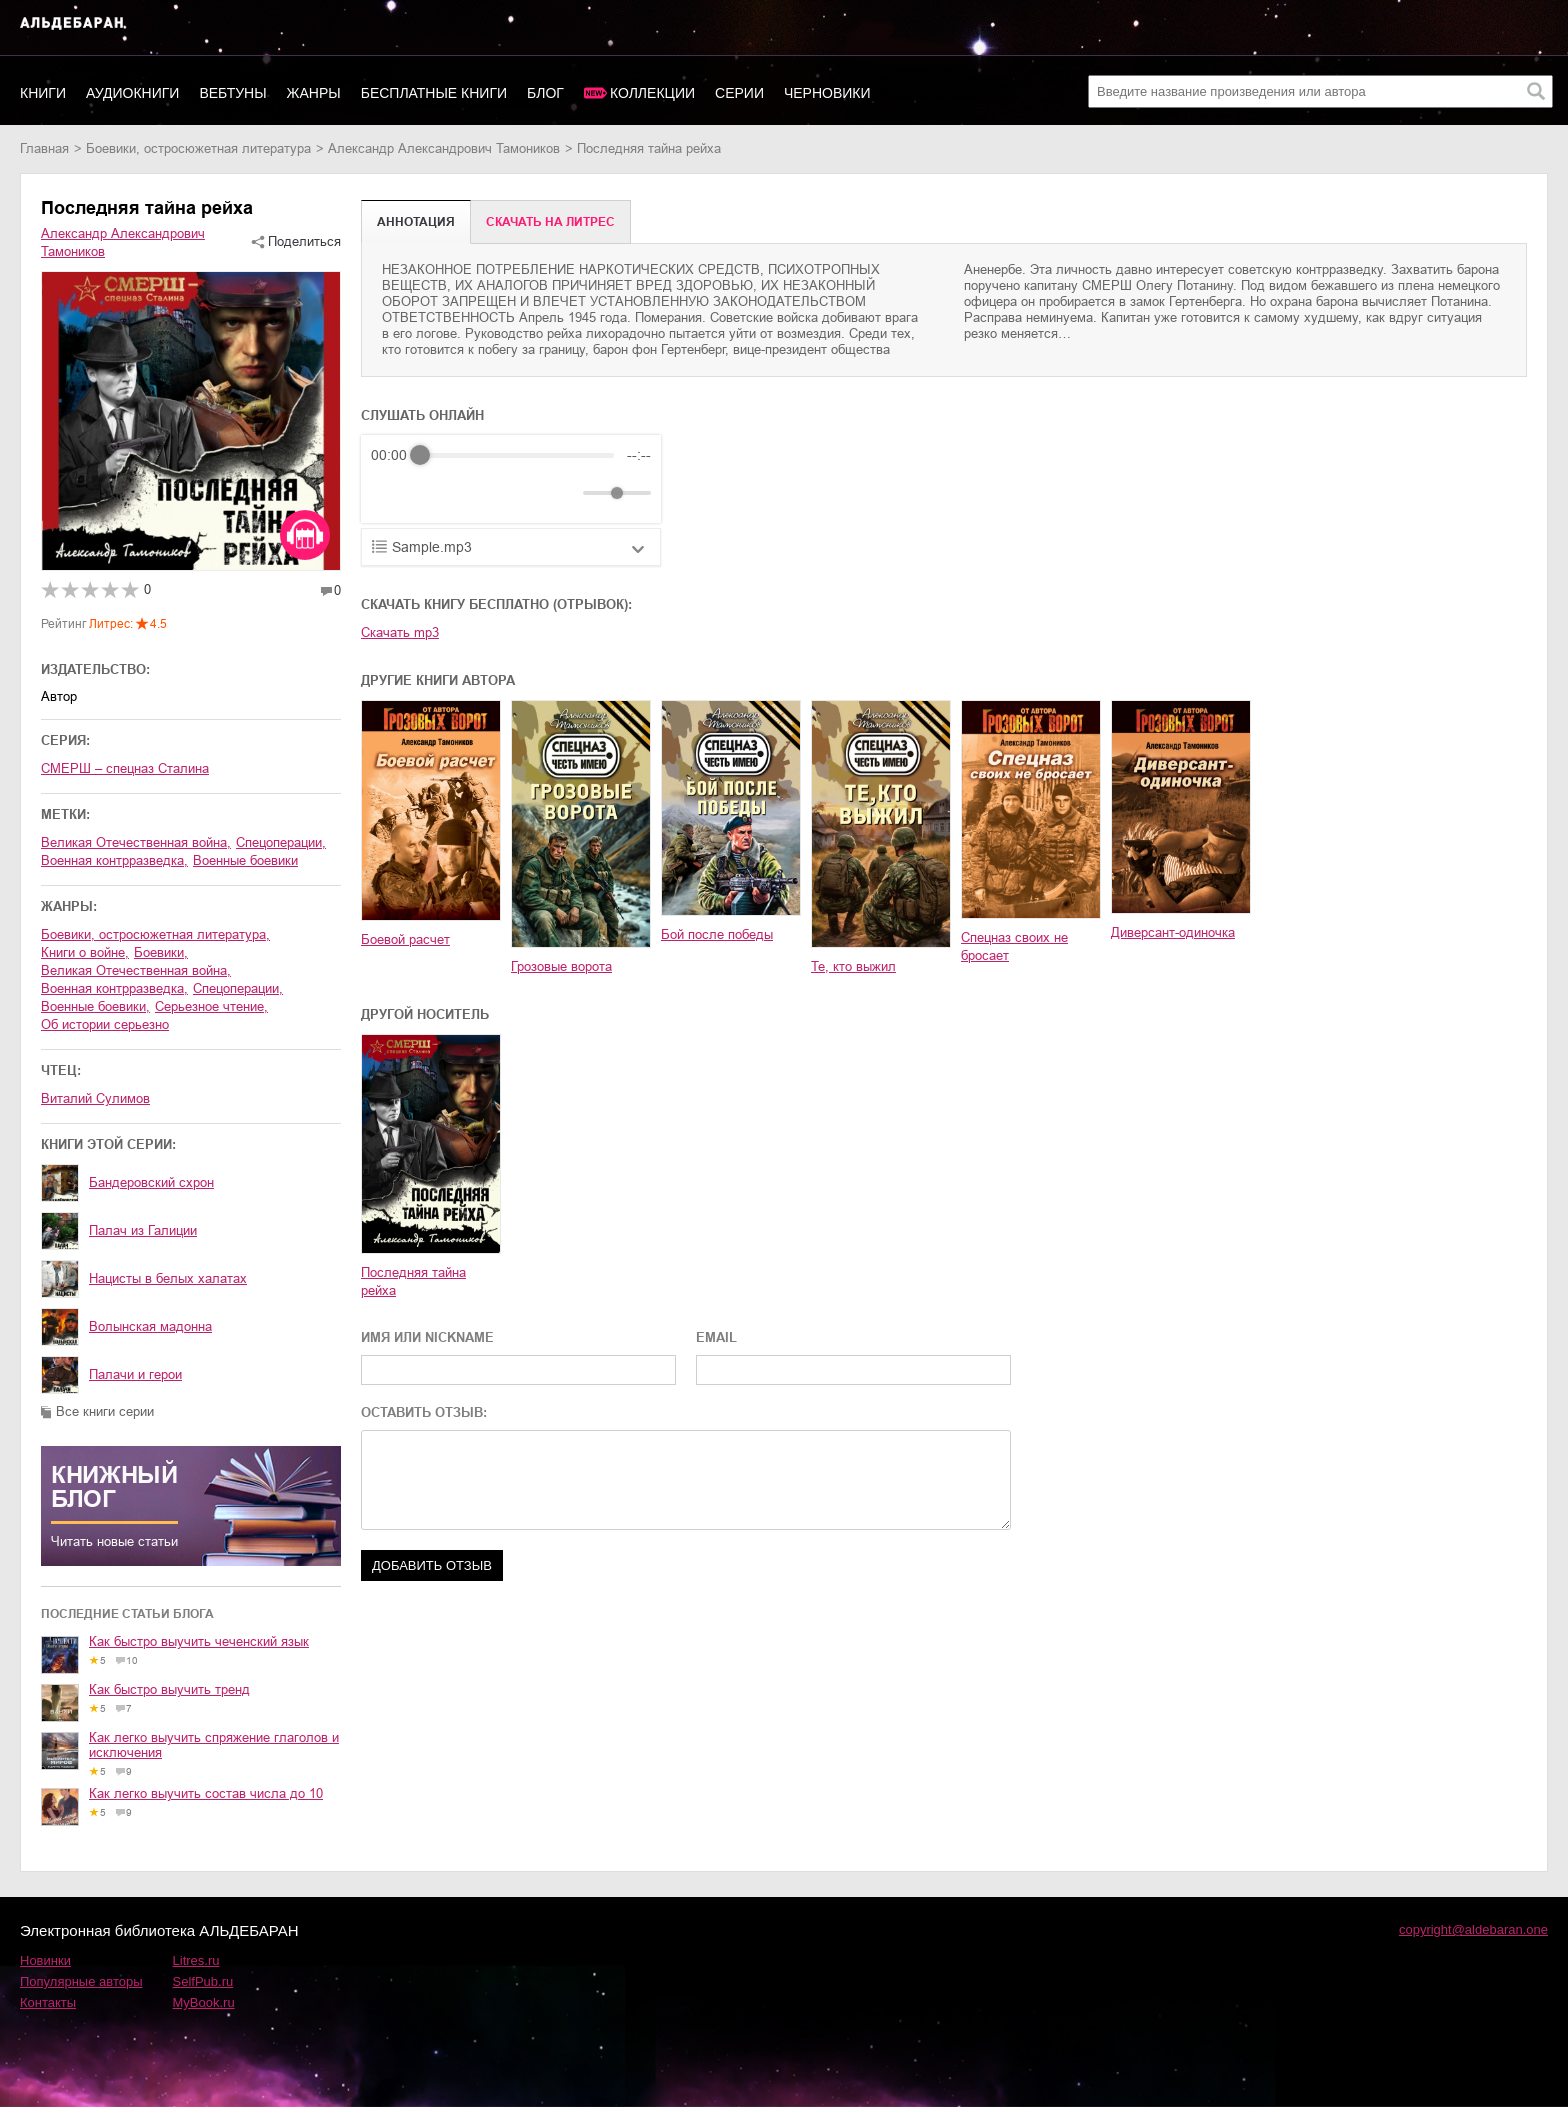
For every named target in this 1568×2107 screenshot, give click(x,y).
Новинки (45, 1960)
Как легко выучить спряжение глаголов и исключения (214, 1745)
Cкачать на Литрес (550, 222)
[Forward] (478, 493)
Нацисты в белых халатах (168, 1278)
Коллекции (652, 93)
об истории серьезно (105, 1024)
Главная (44, 148)
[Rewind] (391, 493)
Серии (739, 93)
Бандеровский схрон (151, 1182)
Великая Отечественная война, (136, 842)
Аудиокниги (132, 93)
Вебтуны (232, 93)
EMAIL (716, 1337)
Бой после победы (717, 934)
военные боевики (245, 860)
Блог (545, 93)
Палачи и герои (135, 1374)
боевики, (161, 952)
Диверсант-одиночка (1173, 932)
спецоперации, (281, 842)
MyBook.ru (204, 2002)
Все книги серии (105, 1411)
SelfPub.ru (203, 1981)
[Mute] (564, 493)
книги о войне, (85, 952)
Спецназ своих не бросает (1014, 946)
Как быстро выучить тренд (169, 1689)
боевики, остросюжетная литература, (155, 934)
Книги (43, 93)
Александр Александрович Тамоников (444, 148)
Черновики (827, 93)
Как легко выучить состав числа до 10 (206, 1793)
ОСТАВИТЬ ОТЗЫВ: (424, 1412)
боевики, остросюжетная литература (198, 148)
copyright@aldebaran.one (1473, 1929)
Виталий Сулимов (95, 1098)
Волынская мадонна (150, 1326)
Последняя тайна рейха (413, 1281)
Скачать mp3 (400, 632)
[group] (511, 479)
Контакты (48, 2002)
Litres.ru (196, 1960)
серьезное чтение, (211, 1006)
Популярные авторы (81, 1981)
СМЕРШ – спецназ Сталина (125, 768)
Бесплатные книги (434, 93)
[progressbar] (517, 455)
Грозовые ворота (561, 966)
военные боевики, (95, 1006)
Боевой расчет (405, 939)
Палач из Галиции (143, 1230)
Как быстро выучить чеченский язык (199, 1641)
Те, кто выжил (853, 966)
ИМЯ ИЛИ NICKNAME (427, 1337)
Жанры (314, 93)
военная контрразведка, (114, 860)
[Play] (435, 493)
